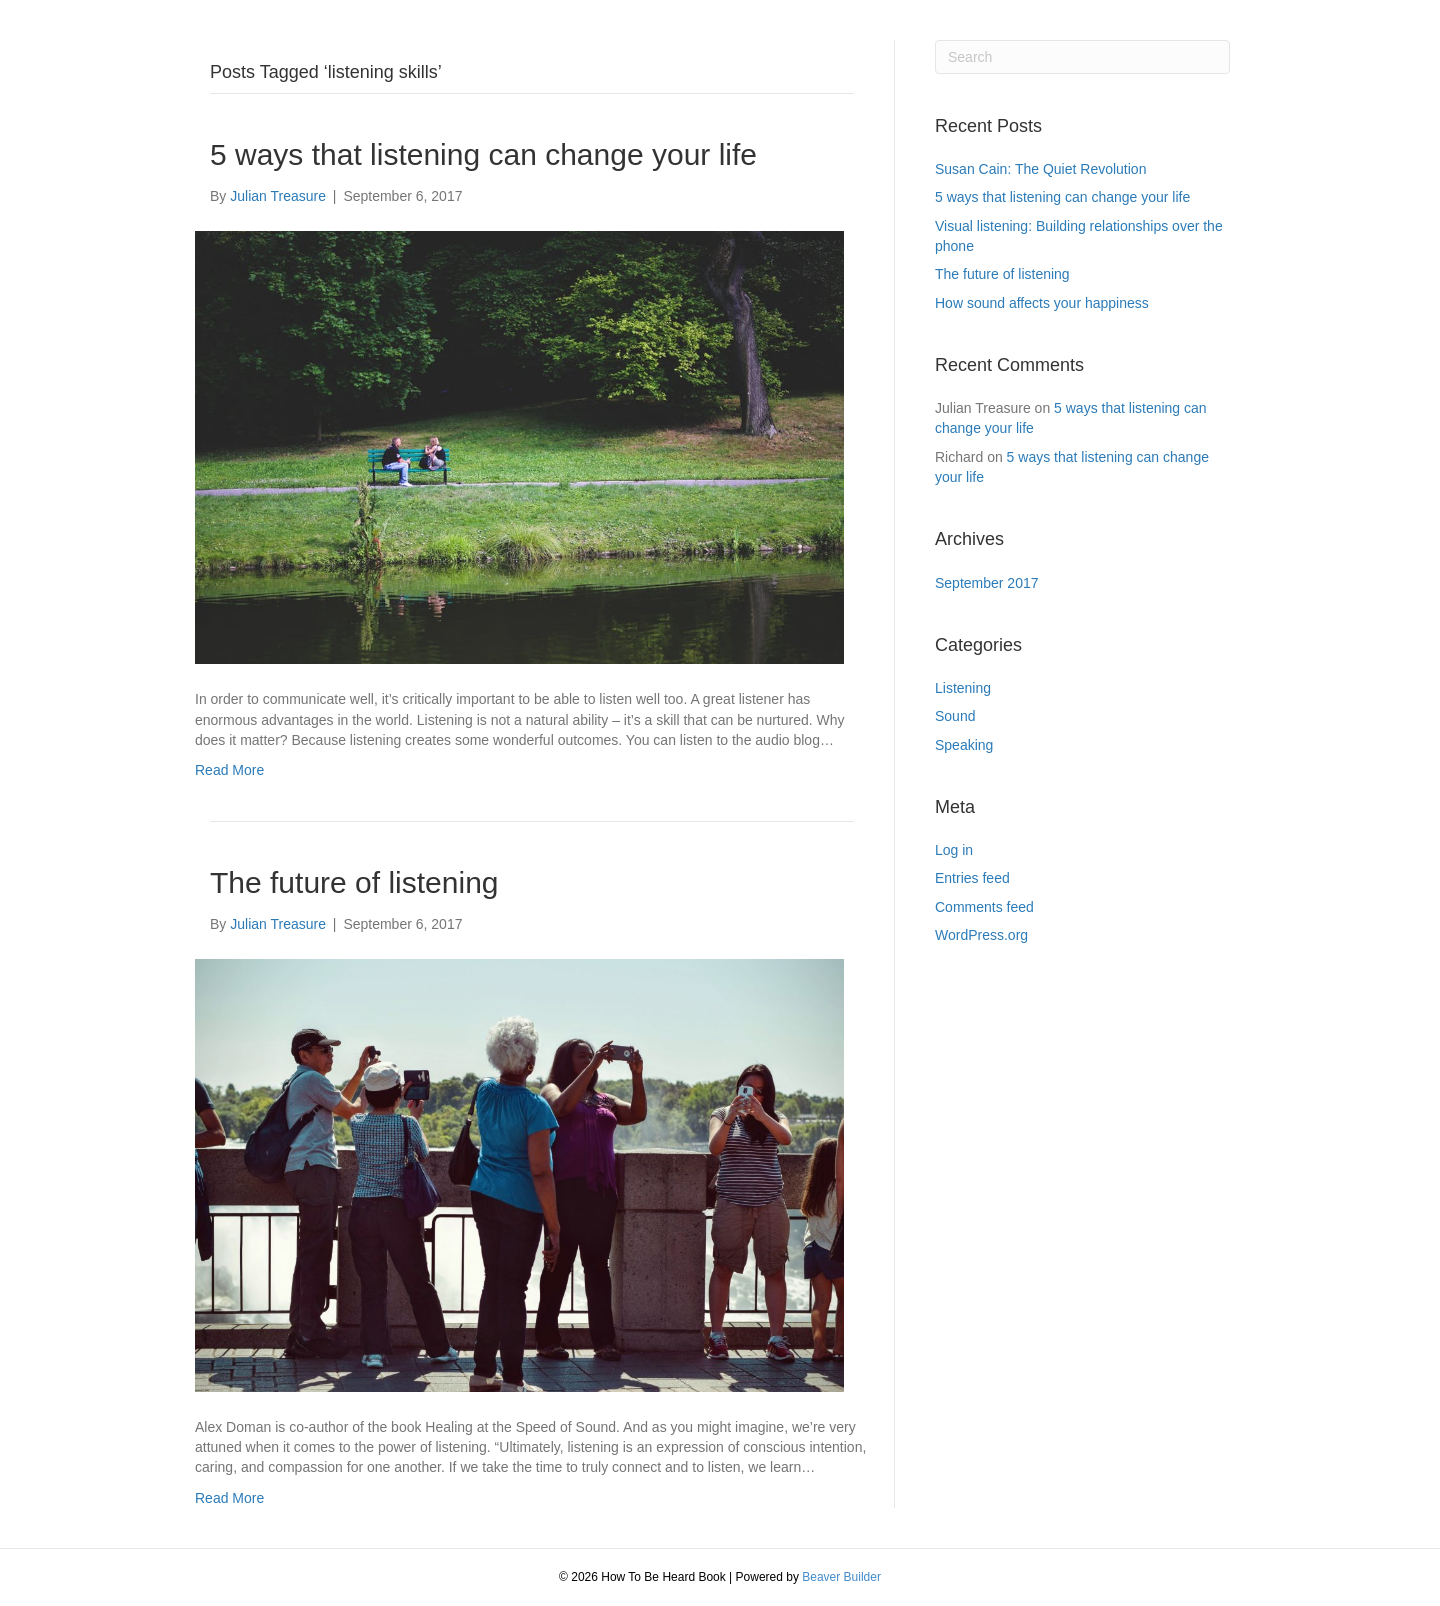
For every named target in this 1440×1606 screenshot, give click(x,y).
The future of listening (354, 882)
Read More (229, 770)
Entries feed (972, 878)
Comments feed (984, 907)
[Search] (1082, 57)
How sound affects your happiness (1042, 303)
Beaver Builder (841, 1577)
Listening (963, 688)
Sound (955, 716)
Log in (954, 850)
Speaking (964, 745)
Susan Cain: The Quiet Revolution (1040, 169)
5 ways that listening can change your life (483, 154)
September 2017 (987, 583)
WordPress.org (981, 935)
